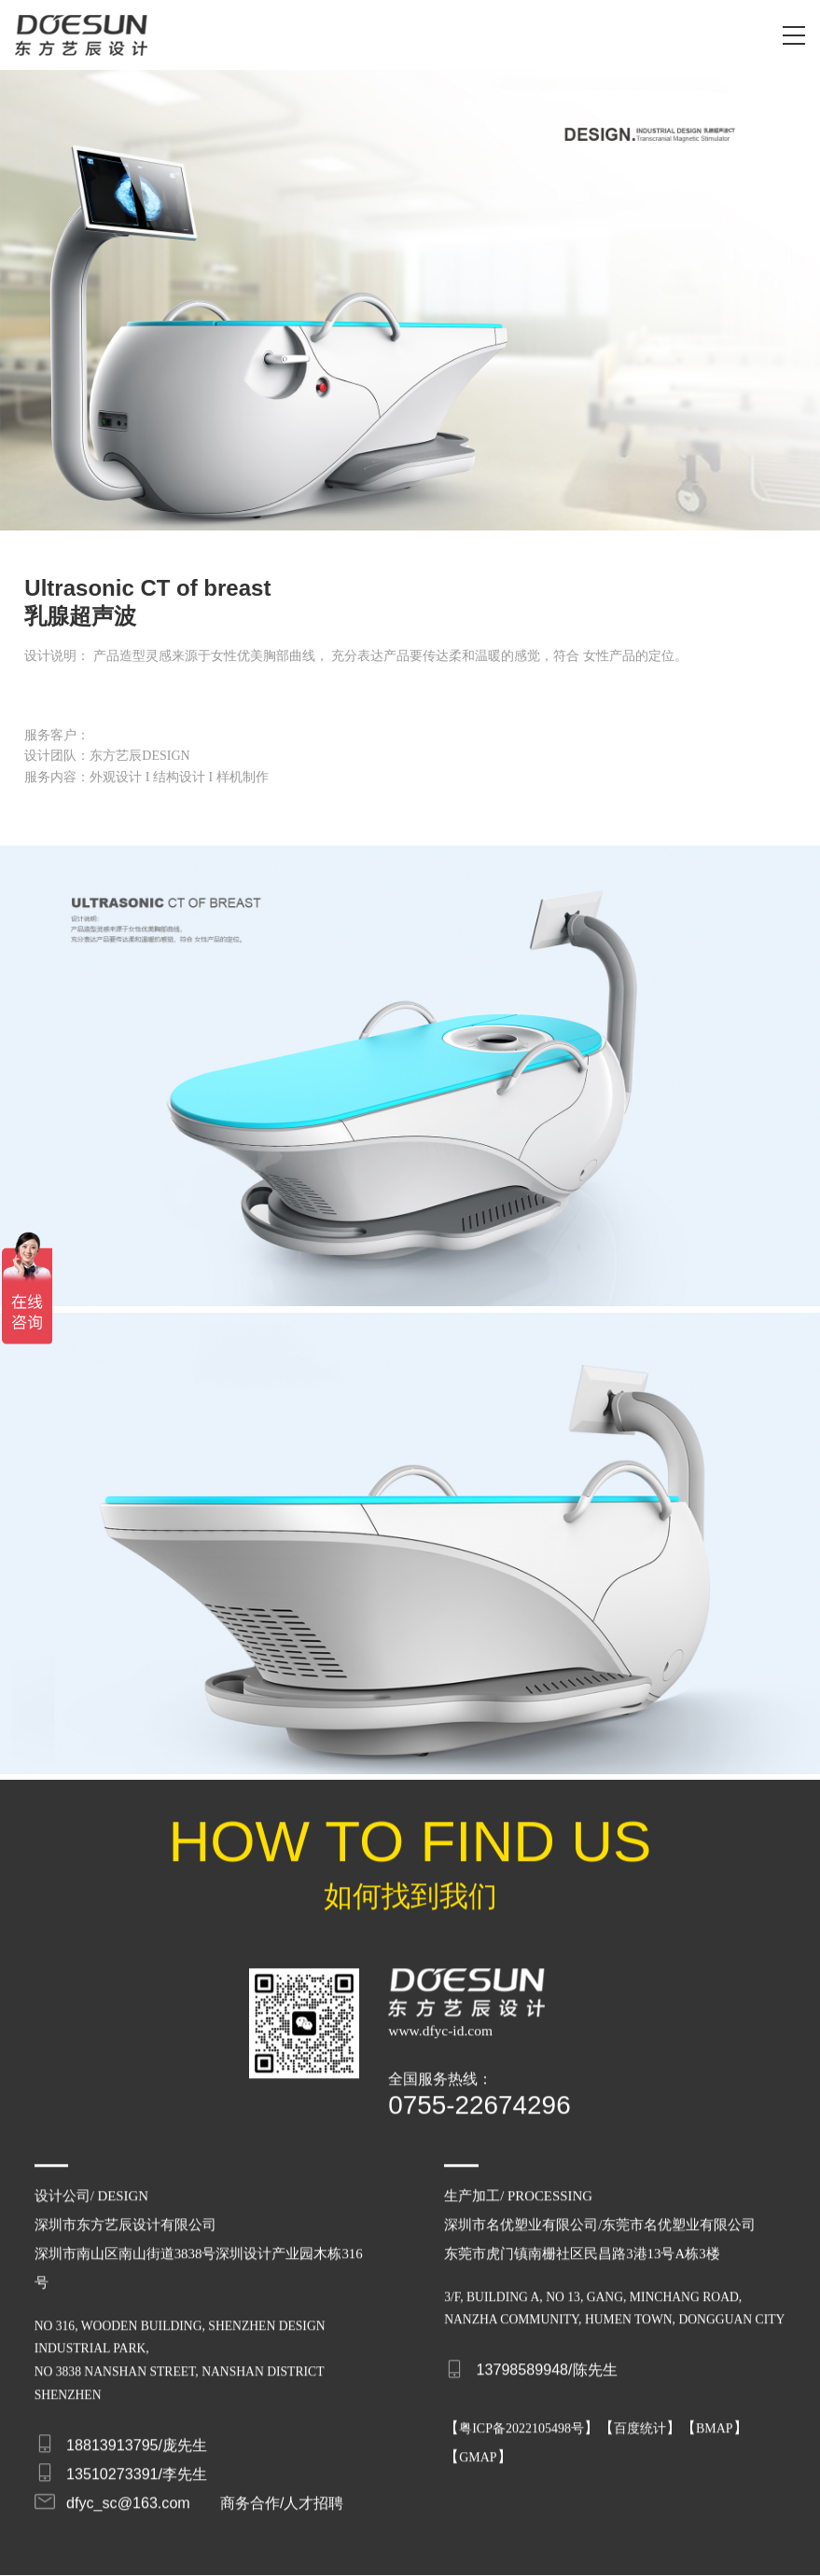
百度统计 (640, 2417)
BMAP (714, 2417)
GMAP (477, 2446)
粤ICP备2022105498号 (521, 2417)
